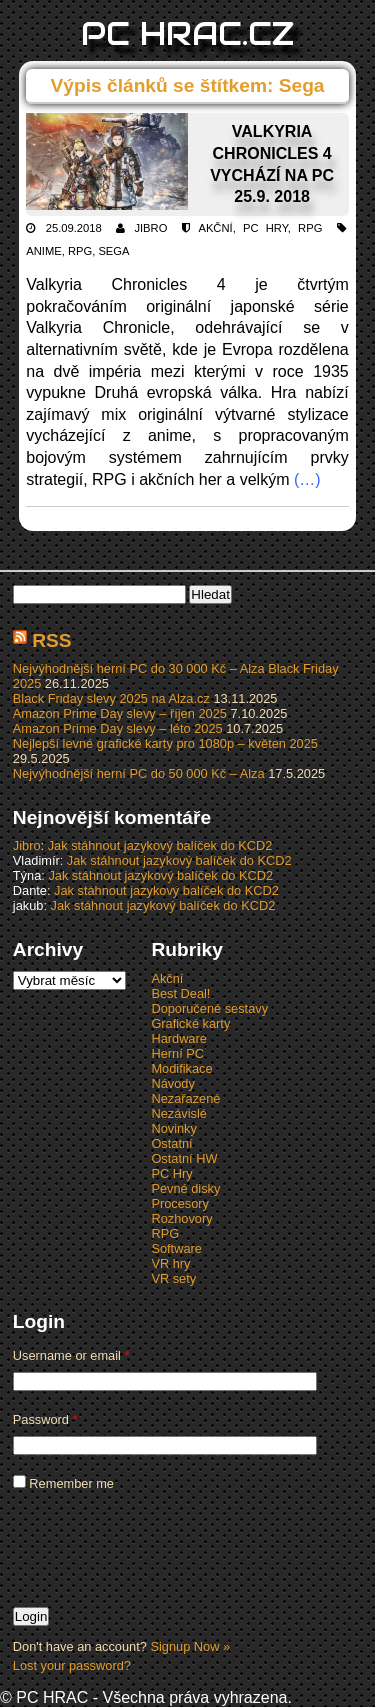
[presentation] (165, 1548)
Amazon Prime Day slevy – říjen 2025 (120, 713)
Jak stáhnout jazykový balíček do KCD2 (160, 845)
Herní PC (177, 1053)
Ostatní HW (184, 1158)
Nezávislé (178, 1113)
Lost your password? (72, 1665)
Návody (172, 1083)
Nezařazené (185, 1098)
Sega (113, 251)
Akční (215, 228)
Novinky (174, 1128)
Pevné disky (185, 1188)
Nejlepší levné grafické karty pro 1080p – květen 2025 (165, 743)
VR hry (170, 1263)
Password (45, 1419)
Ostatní (171, 1143)
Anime (43, 251)
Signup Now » (190, 1646)
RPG (310, 228)
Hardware (178, 1038)
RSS (51, 640)
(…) (307, 479)
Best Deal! (180, 993)
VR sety (173, 1278)
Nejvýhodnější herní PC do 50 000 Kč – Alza (139, 773)
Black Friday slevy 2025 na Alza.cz (111, 698)
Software (176, 1248)
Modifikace (181, 1068)
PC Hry (265, 228)
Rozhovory (181, 1218)
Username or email (71, 1355)
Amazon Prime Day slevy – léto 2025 (118, 728)
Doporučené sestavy (209, 1008)
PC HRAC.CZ (187, 33)
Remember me (63, 1483)
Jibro (150, 228)
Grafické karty (190, 1023)
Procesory (180, 1203)
